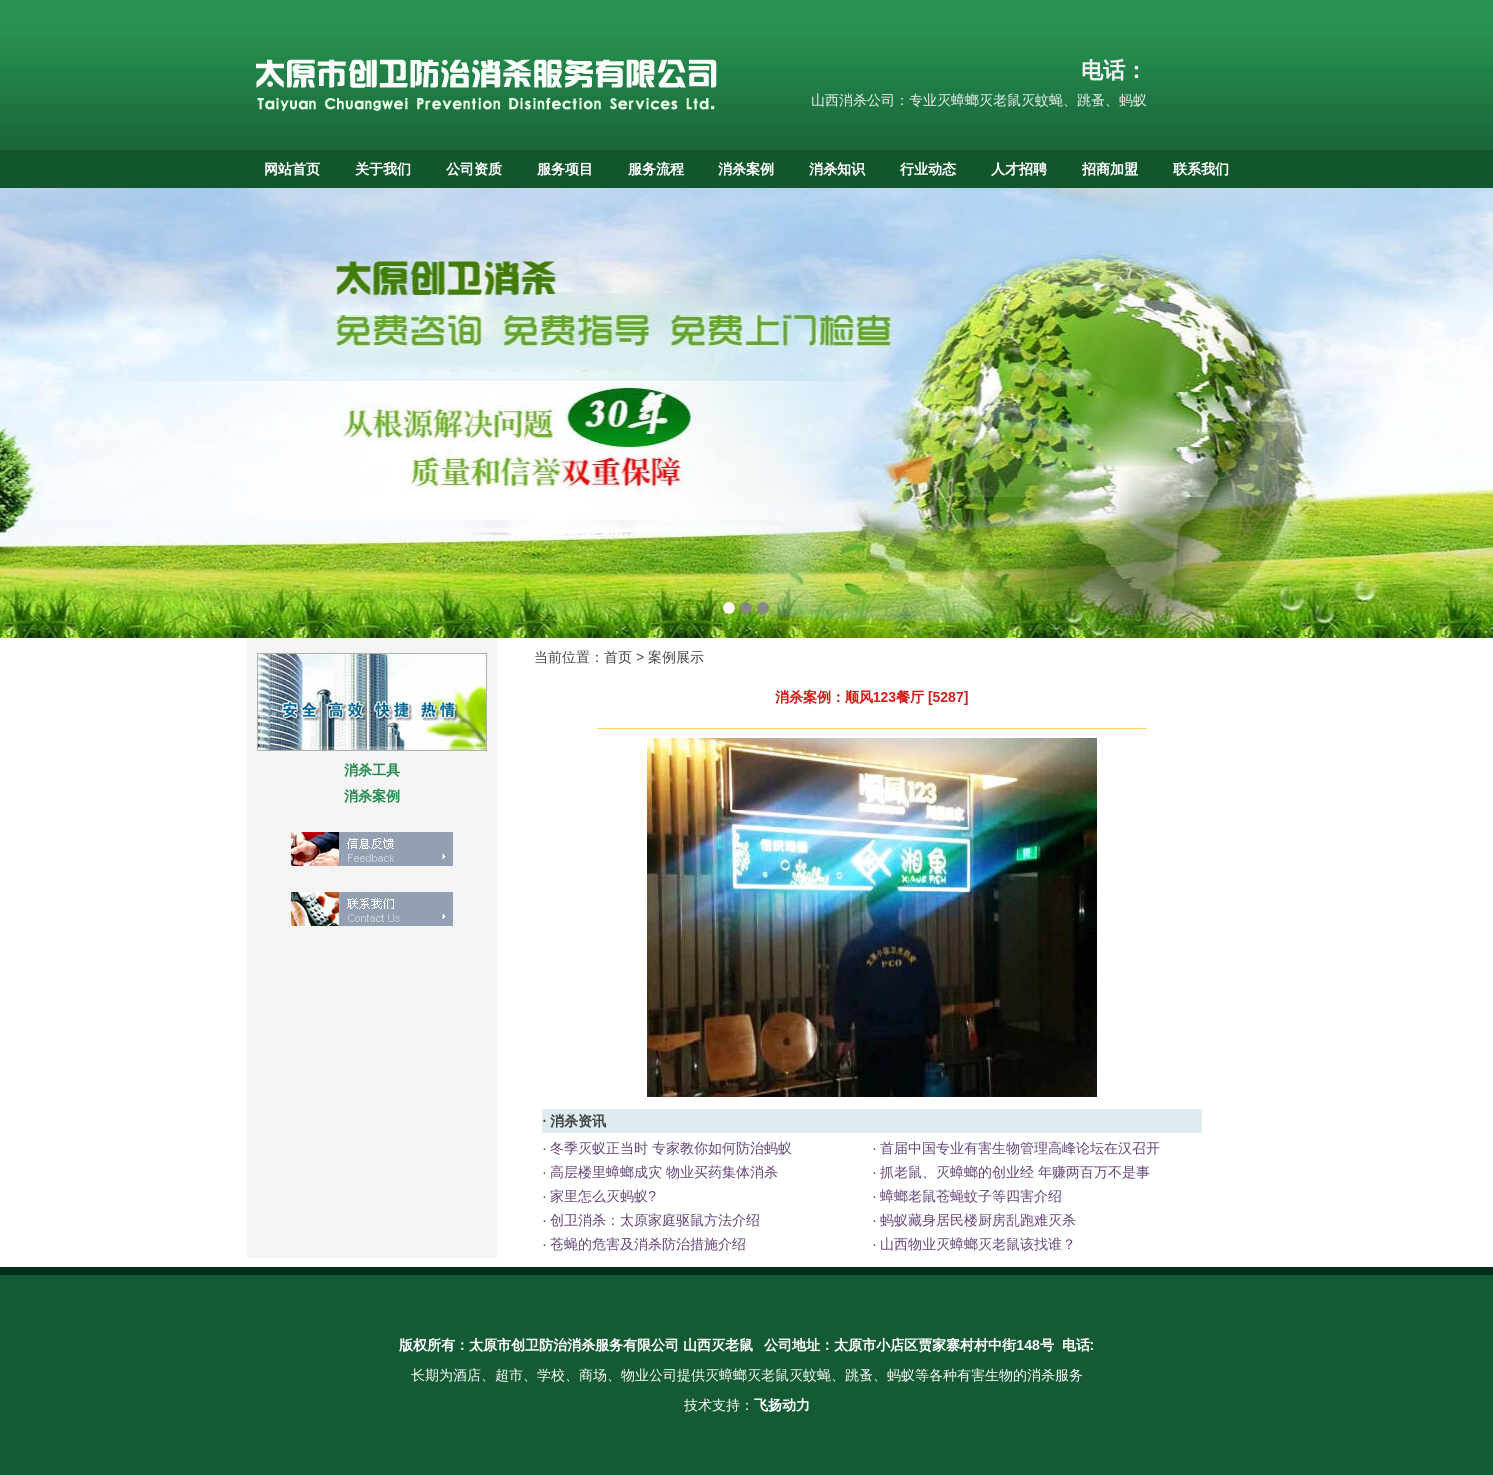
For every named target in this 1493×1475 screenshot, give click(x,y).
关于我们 (383, 169)
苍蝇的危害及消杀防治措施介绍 (646, 1244)
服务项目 (565, 169)
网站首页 (292, 169)
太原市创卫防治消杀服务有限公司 (574, 1345)
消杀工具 (372, 770)
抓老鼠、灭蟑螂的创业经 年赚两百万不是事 (1013, 1172)
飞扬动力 (782, 1405)
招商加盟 (1110, 169)
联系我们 (1201, 169)
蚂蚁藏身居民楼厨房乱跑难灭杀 (976, 1220)
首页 (618, 657)
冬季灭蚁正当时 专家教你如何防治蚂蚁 (669, 1148)
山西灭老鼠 (718, 1345)
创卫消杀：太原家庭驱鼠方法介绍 (653, 1220)
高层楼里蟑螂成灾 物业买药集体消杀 (662, 1172)
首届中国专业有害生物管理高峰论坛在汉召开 (1018, 1148)
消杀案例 (746, 169)
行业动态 (928, 169)
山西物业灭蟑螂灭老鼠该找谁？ (976, 1244)
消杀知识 (837, 169)
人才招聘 (1019, 169)
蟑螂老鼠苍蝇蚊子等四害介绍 (969, 1196)
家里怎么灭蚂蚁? (601, 1196)
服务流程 (656, 169)
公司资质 (474, 169)
